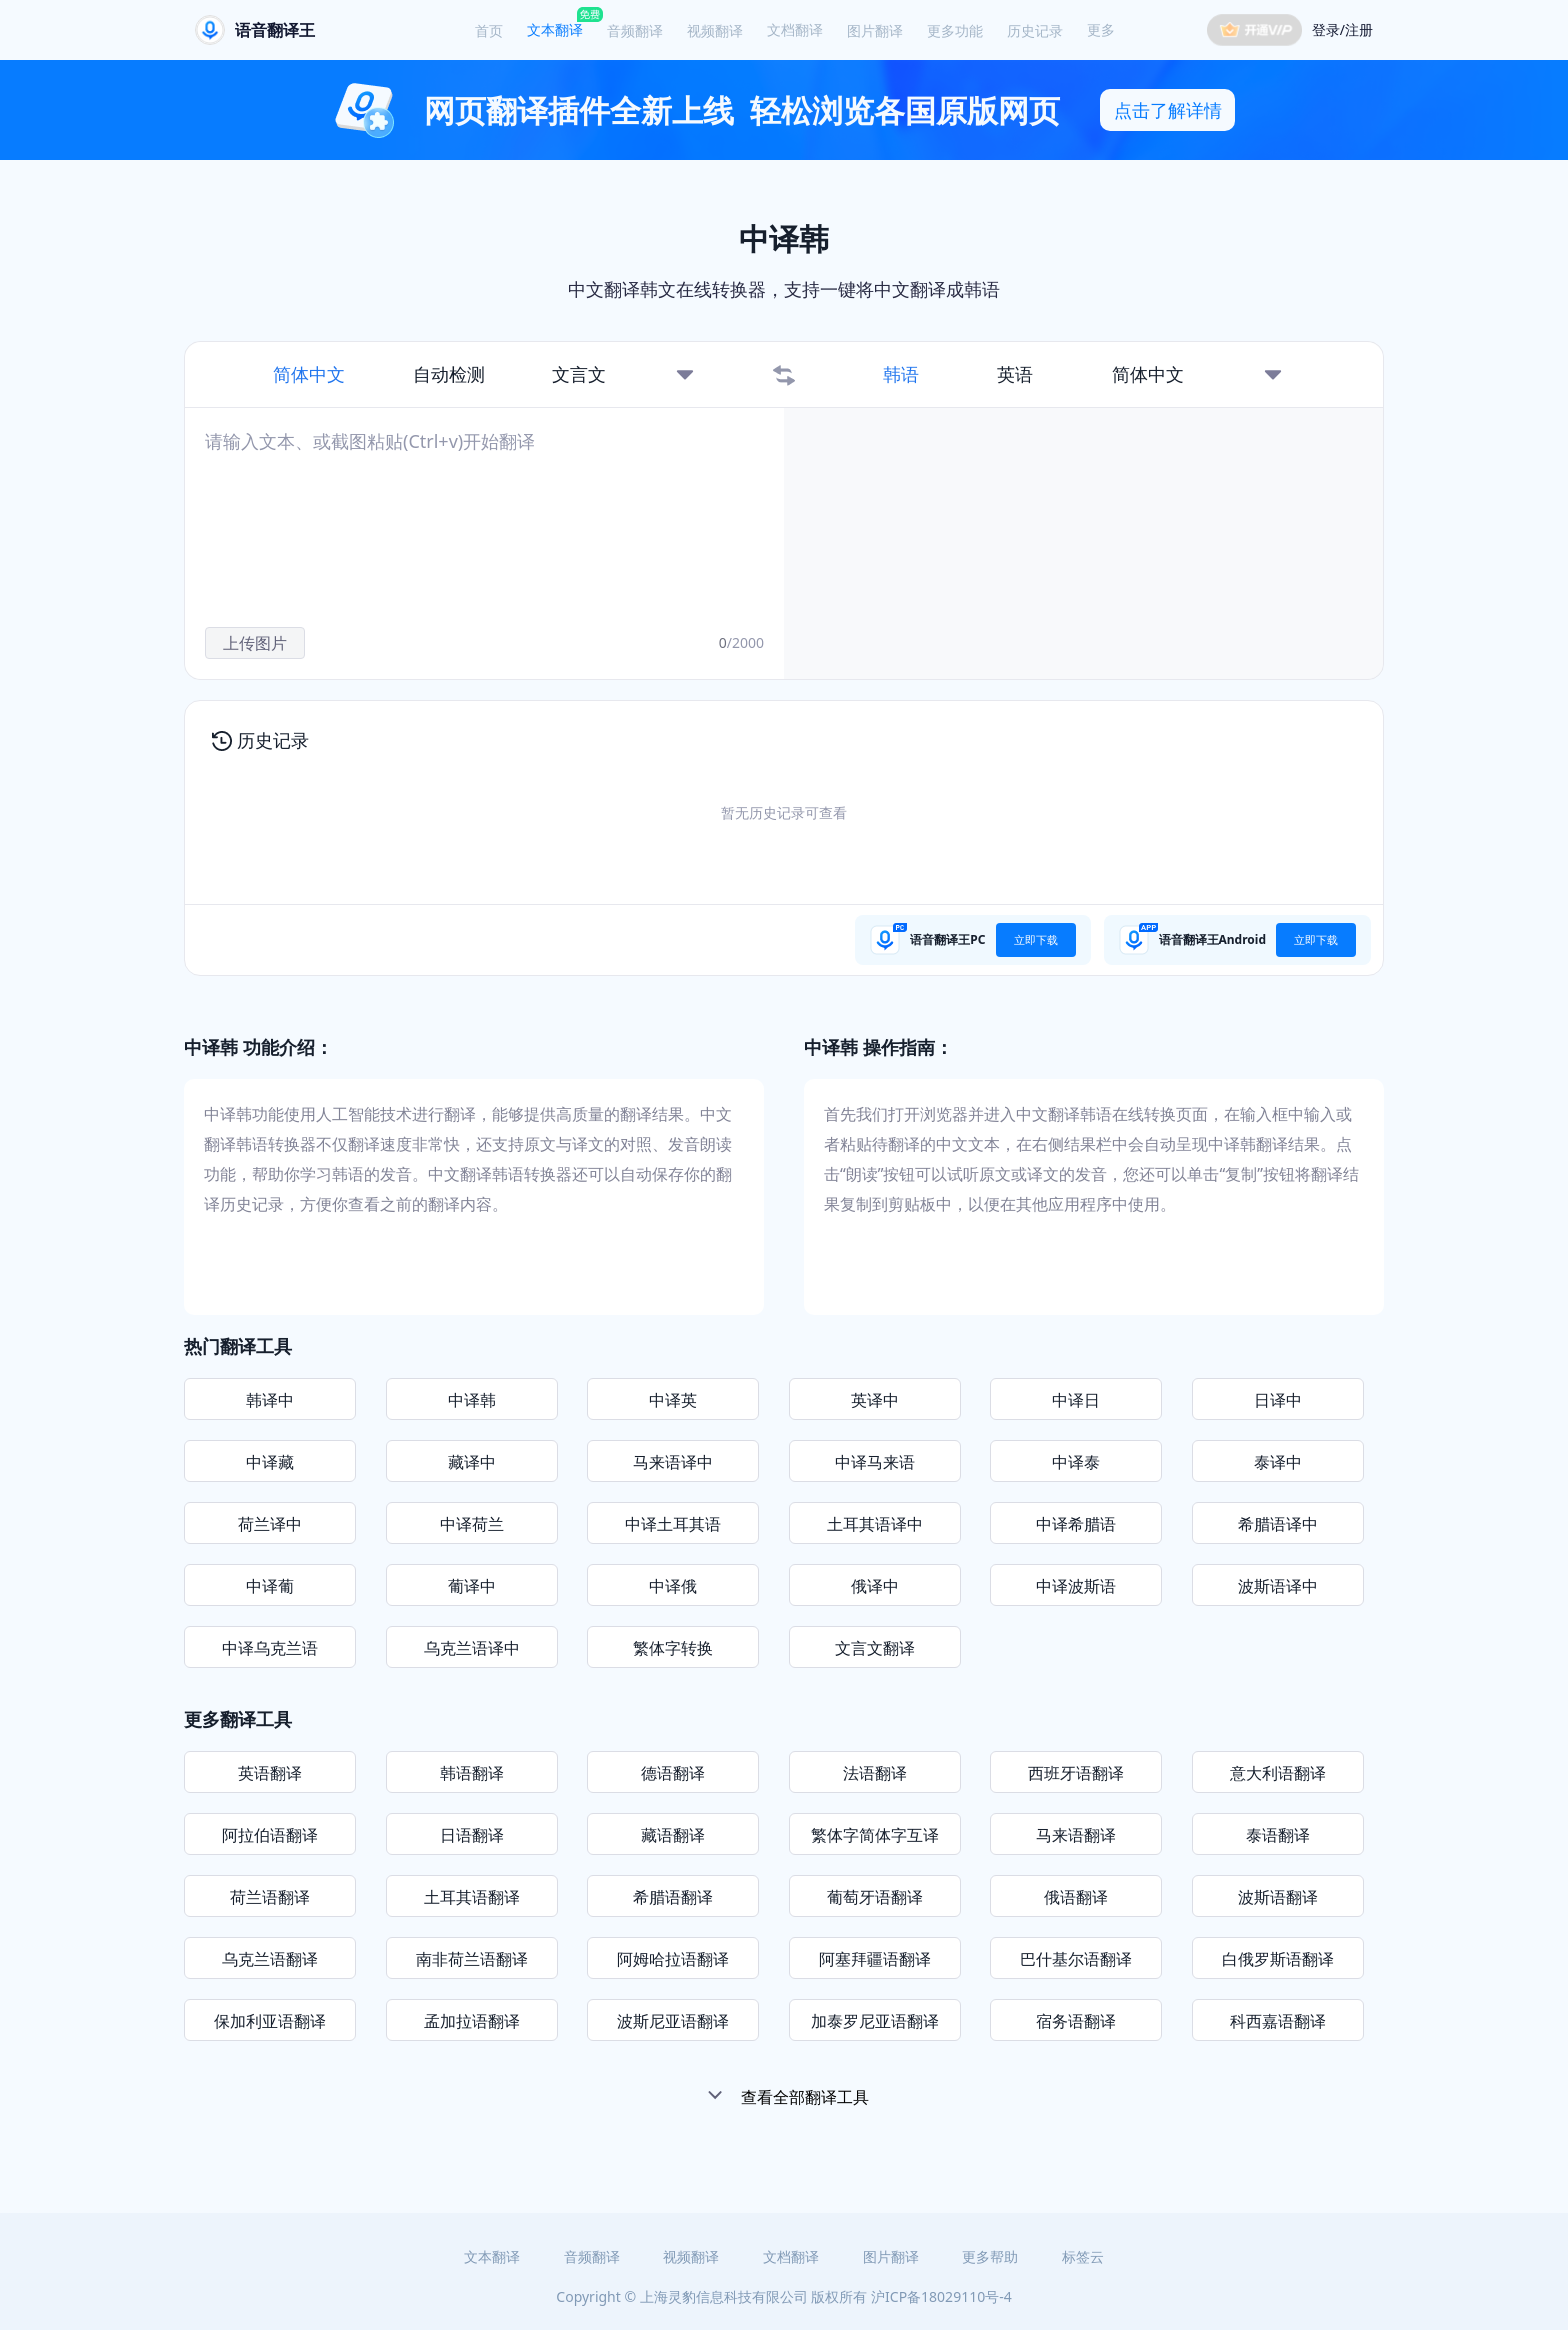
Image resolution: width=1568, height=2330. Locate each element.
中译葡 (270, 1586)
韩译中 (270, 1400)
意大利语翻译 (1278, 1773)
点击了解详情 (1168, 110)
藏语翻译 (673, 1835)
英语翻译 (270, 1773)
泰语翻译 (1278, 1835)
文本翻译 (555, 29)
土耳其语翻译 (472, 1897)
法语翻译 (875, 1773)
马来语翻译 (1076, 1835)
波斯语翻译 (1278, 1897)
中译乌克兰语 (270, 1648)
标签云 (1083, 2256)
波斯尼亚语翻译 (673, 2021)
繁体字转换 (673, 1648)
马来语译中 (673, 1462)
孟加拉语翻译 (472, 2021)
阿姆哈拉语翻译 (673, 1959)
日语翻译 (472, 1835)
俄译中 (875, 1586)
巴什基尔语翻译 (1076, 1959)
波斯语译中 (1278, 1586)
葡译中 (472, 1586)
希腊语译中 (1278, 1524)
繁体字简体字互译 (875, 1835)
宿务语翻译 (1076, 2021)
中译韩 (472, 1400)
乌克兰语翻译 (270, 1959)
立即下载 (1036, 939)
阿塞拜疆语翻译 (875, 1959)
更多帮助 (990, 2256)
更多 (1101, 29)
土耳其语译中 (875, 1524)
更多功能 (955, 30)
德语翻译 (673, 1773)
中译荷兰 (472, 1524)
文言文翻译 (875, 1648)
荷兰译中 (270, 1524)
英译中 (875, 1400)
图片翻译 (875, 30)
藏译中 (472, 1462)
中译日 (1076, 1400)
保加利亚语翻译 (270, 2021)
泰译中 (1278, 1462)
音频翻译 (635, 30)
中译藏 (270, 1462)
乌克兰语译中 (472, 1648)
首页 (489, 30)
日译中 (1278, 1400)
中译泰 (1076, 1462)
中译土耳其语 (673, 1524)
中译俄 (673, 1586)
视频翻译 (715, 30)
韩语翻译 (472, 1773)
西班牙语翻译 (1076, 1773)
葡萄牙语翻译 (875, 1897)
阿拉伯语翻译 (270, 1835)
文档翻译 (795, 29)
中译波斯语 (1076, 1586)
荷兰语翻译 (270, 1897)
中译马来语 (875, 1462)
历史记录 (1035, 30)
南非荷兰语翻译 (472, 1959)
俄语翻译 (1076, 1897)
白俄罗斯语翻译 (1278, 1959)
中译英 (673, 1400)
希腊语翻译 (673, 1897)
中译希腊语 (1076, 1524)
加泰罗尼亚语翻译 (875, 2021)
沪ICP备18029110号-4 (941, 2296)
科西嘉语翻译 (1278, 2021)
